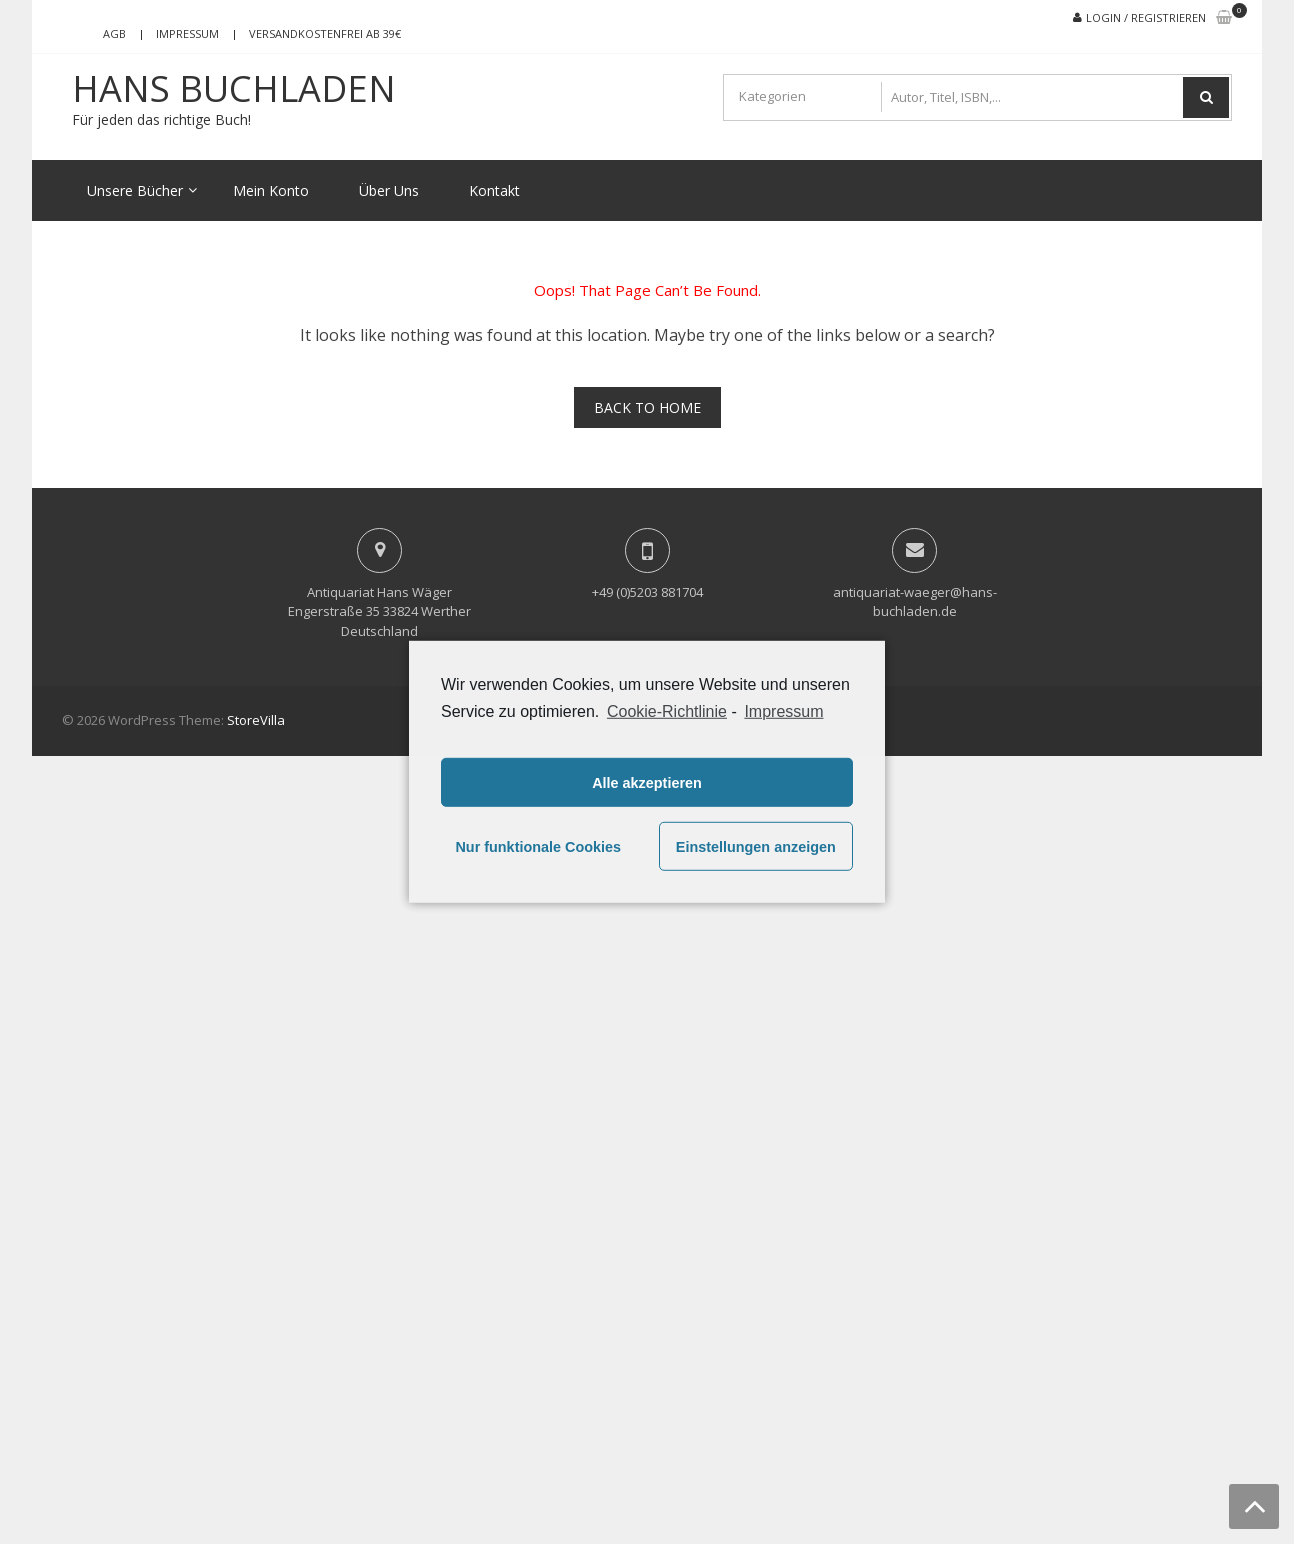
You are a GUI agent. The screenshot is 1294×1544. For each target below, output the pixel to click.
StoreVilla (256, 720)
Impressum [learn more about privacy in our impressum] (783, 711)
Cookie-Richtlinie (667, 711)
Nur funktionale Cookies (538, 847)
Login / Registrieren (1146, 17)
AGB (114, 33)
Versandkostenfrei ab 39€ (325, 33)
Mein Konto (271, 190)
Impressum (187, 33)
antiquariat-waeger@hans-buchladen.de (915, 602)
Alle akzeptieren (647, 783)
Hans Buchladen (234, 89)
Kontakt (494, 190)
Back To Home (647, 407)
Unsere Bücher (135, 190)
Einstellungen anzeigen (756, 847)
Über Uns (389, 190)
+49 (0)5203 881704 (647, 592)
